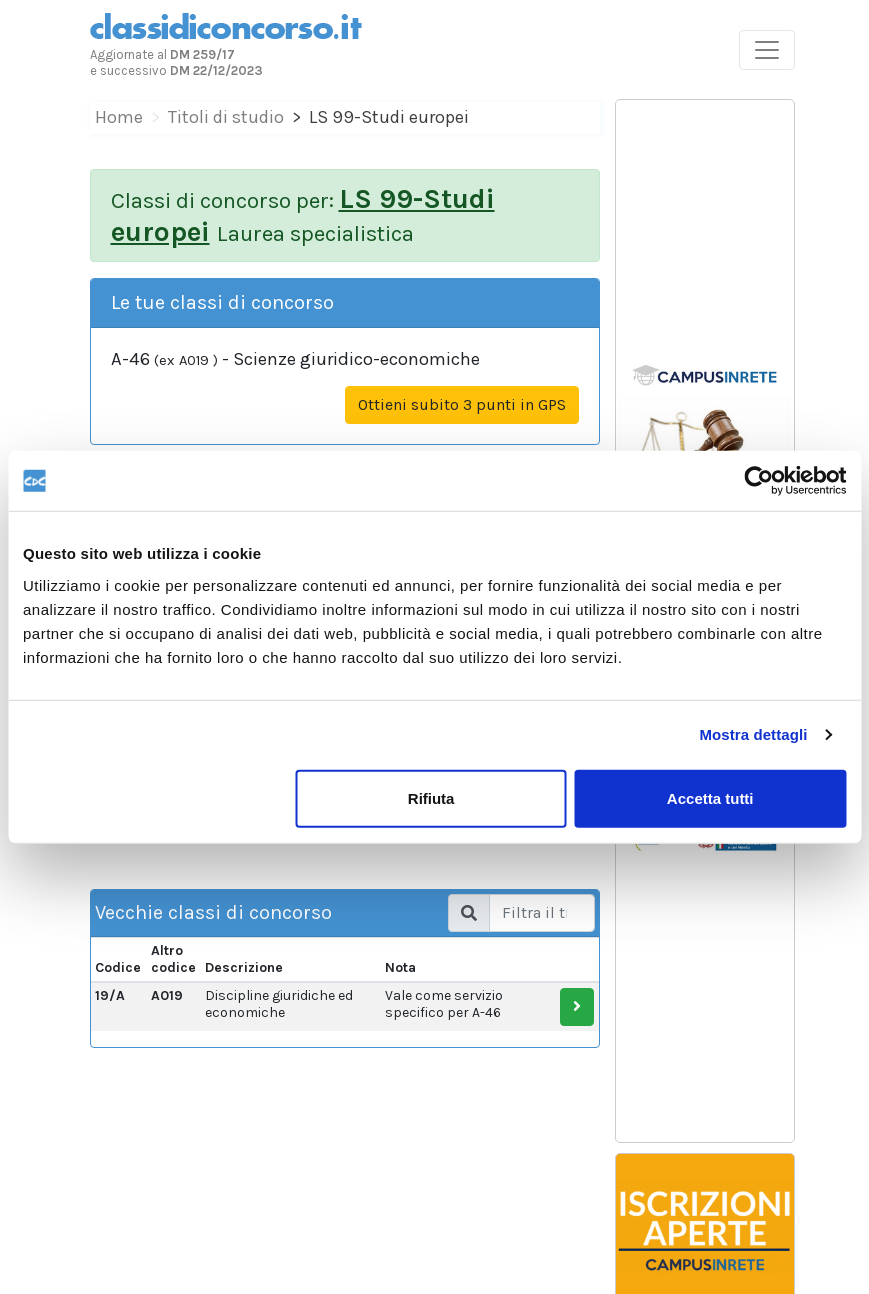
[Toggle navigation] (767, 50)
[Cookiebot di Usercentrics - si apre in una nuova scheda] (758, 481)
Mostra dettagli (753, 734)
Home (119, 117)
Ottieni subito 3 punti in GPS (462, 404)
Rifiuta (431, 797)
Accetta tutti (710, 797)
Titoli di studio (226, 117)
